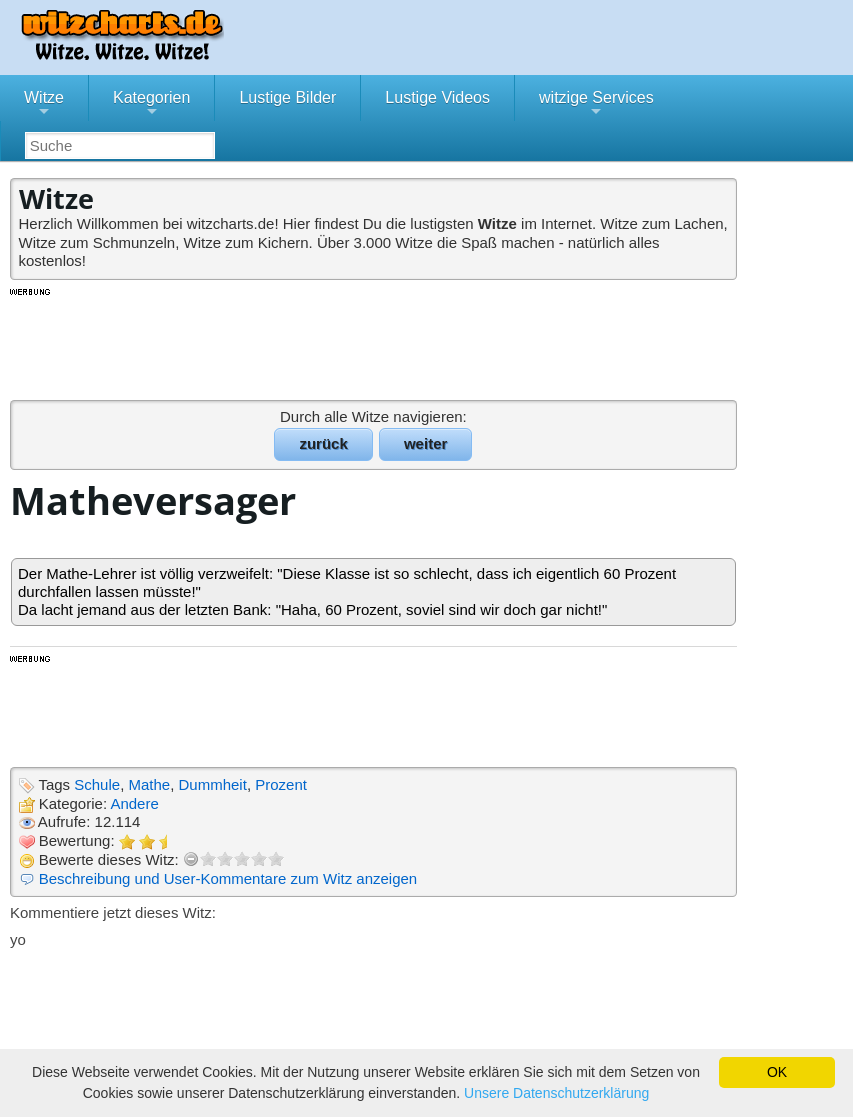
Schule (97, 784)
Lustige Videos (437, 97)
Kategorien (151, 105)
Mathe (149, 784)
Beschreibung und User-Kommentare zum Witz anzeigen (228, 878)
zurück (323, 443)
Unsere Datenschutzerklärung (556, 1093)
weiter (425, 443)
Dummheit (213, 784)
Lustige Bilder (287, 97)
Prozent (281, 784)
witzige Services (596, 105)
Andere (134, 803)
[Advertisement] (375, 343)
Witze (44, 105)
